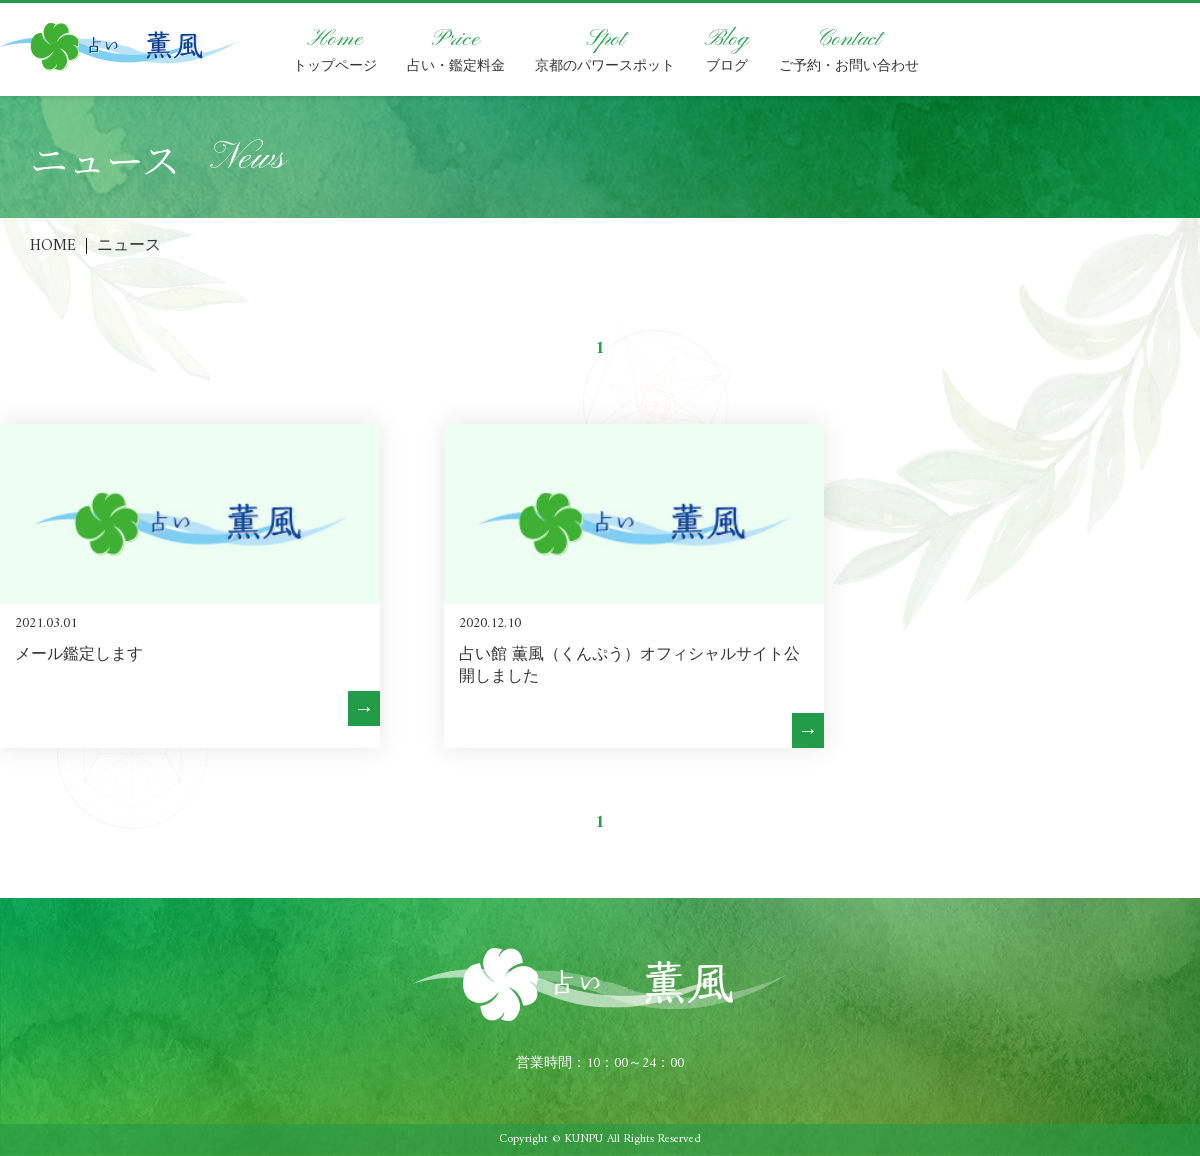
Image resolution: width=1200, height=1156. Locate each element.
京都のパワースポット (605, 50)
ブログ (727, 50)
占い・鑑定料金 (456, 50)
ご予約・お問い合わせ (849, 50)
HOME (53, 246)
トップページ (335, 50)
